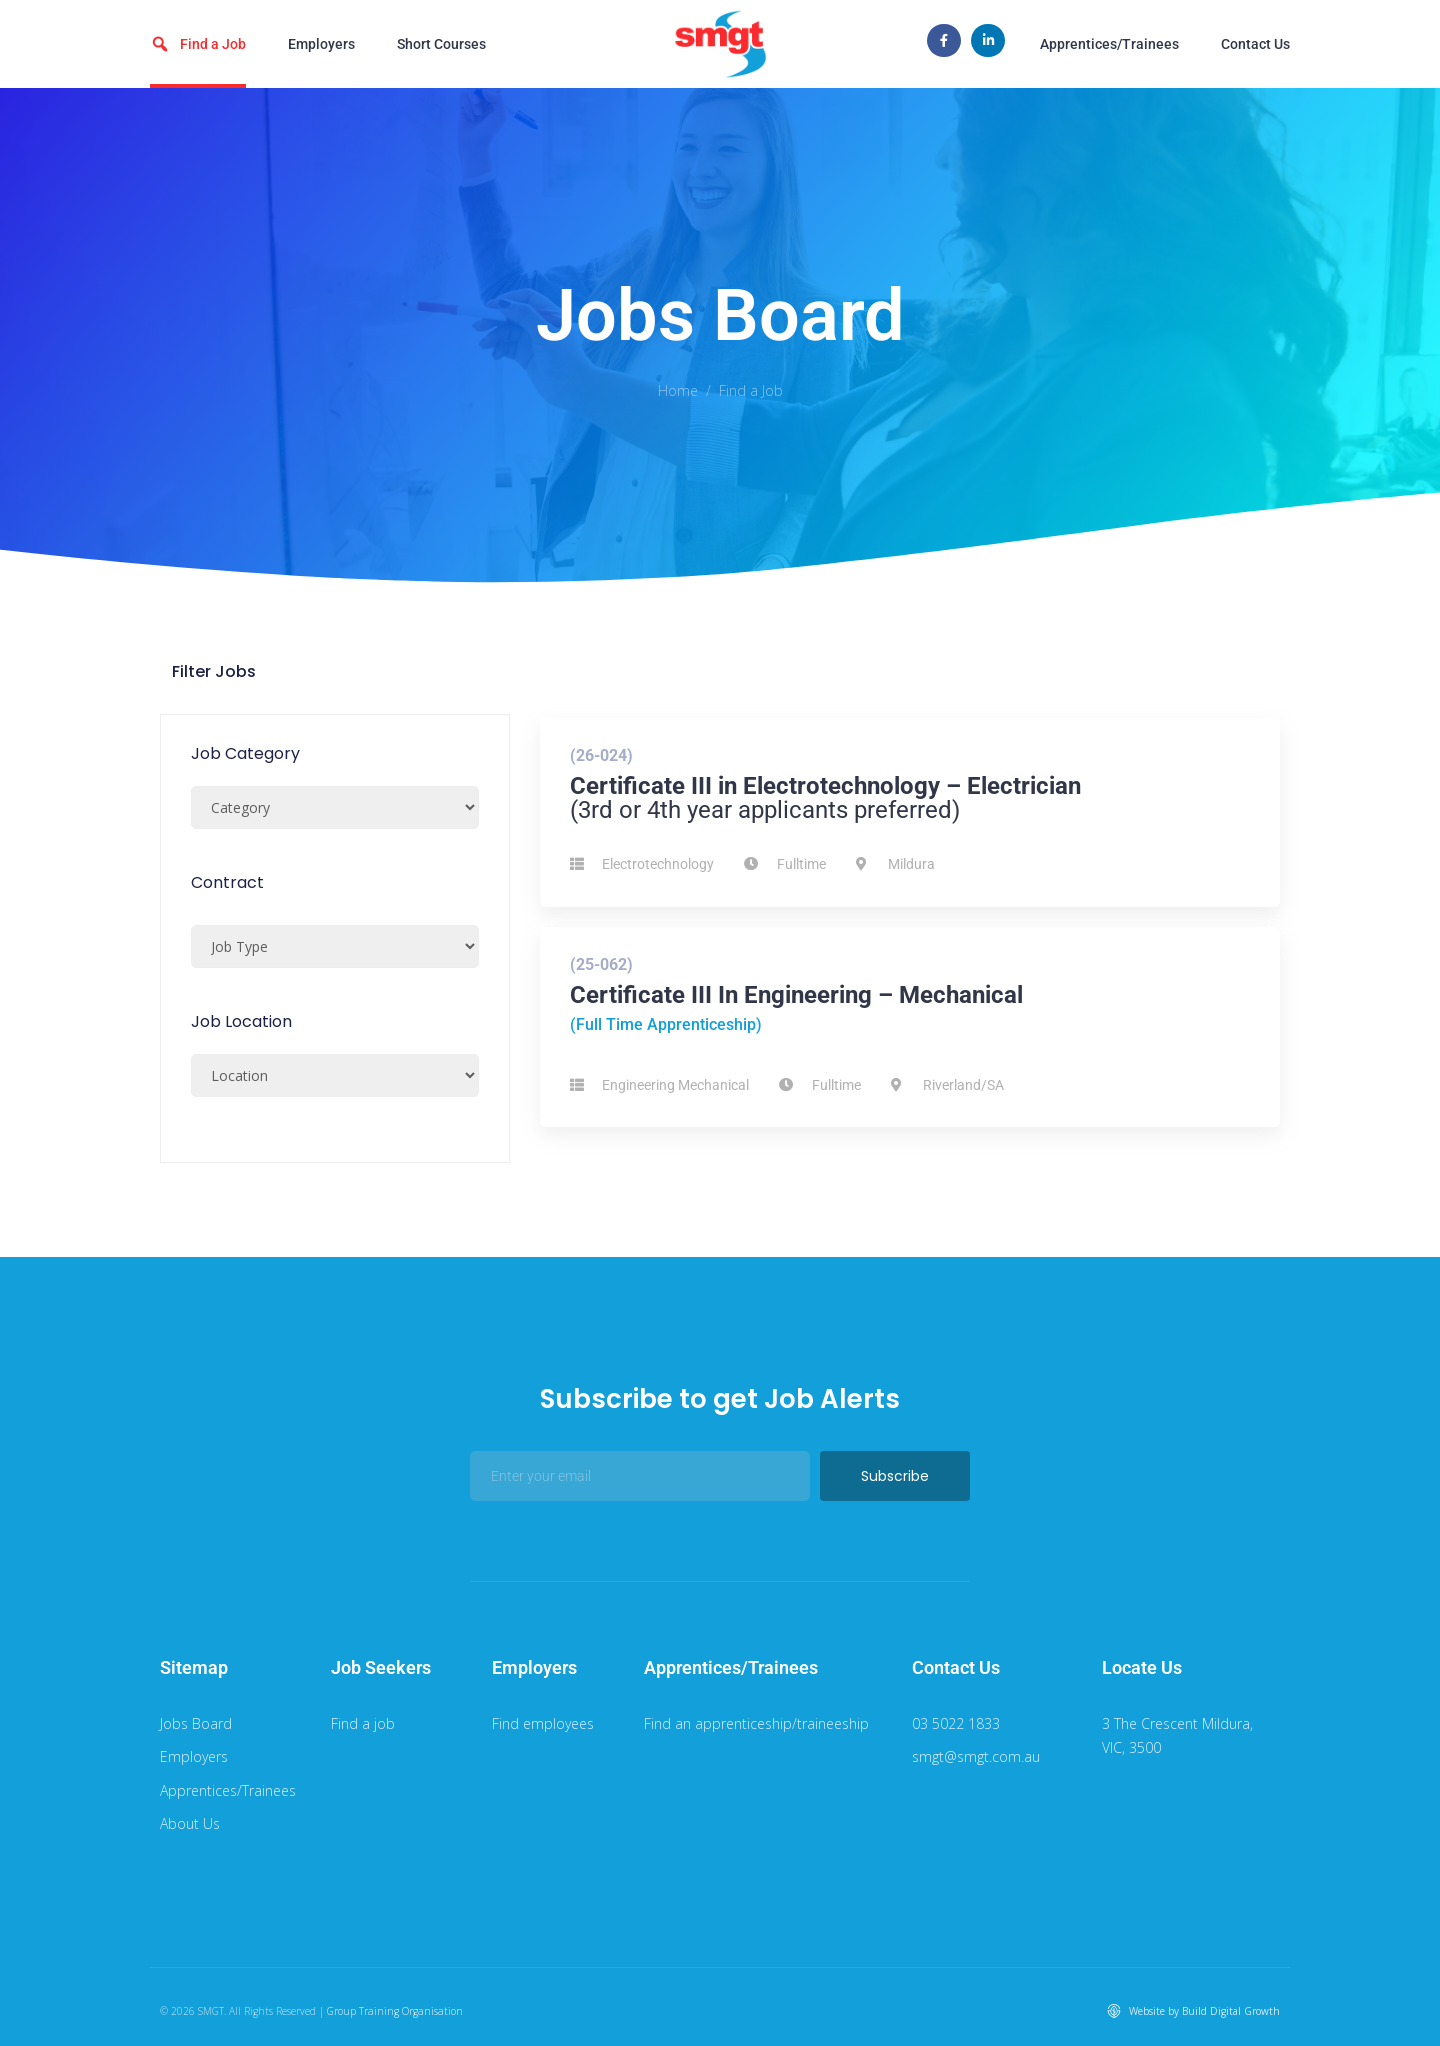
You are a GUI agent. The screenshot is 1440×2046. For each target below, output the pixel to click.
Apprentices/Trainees (1109, 44)
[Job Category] (335, 807)
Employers (321, 44)
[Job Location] (335, 1075)
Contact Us (1255, 44)
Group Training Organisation (395, 2011)
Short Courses (441, 44)
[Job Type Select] (335, 946)
